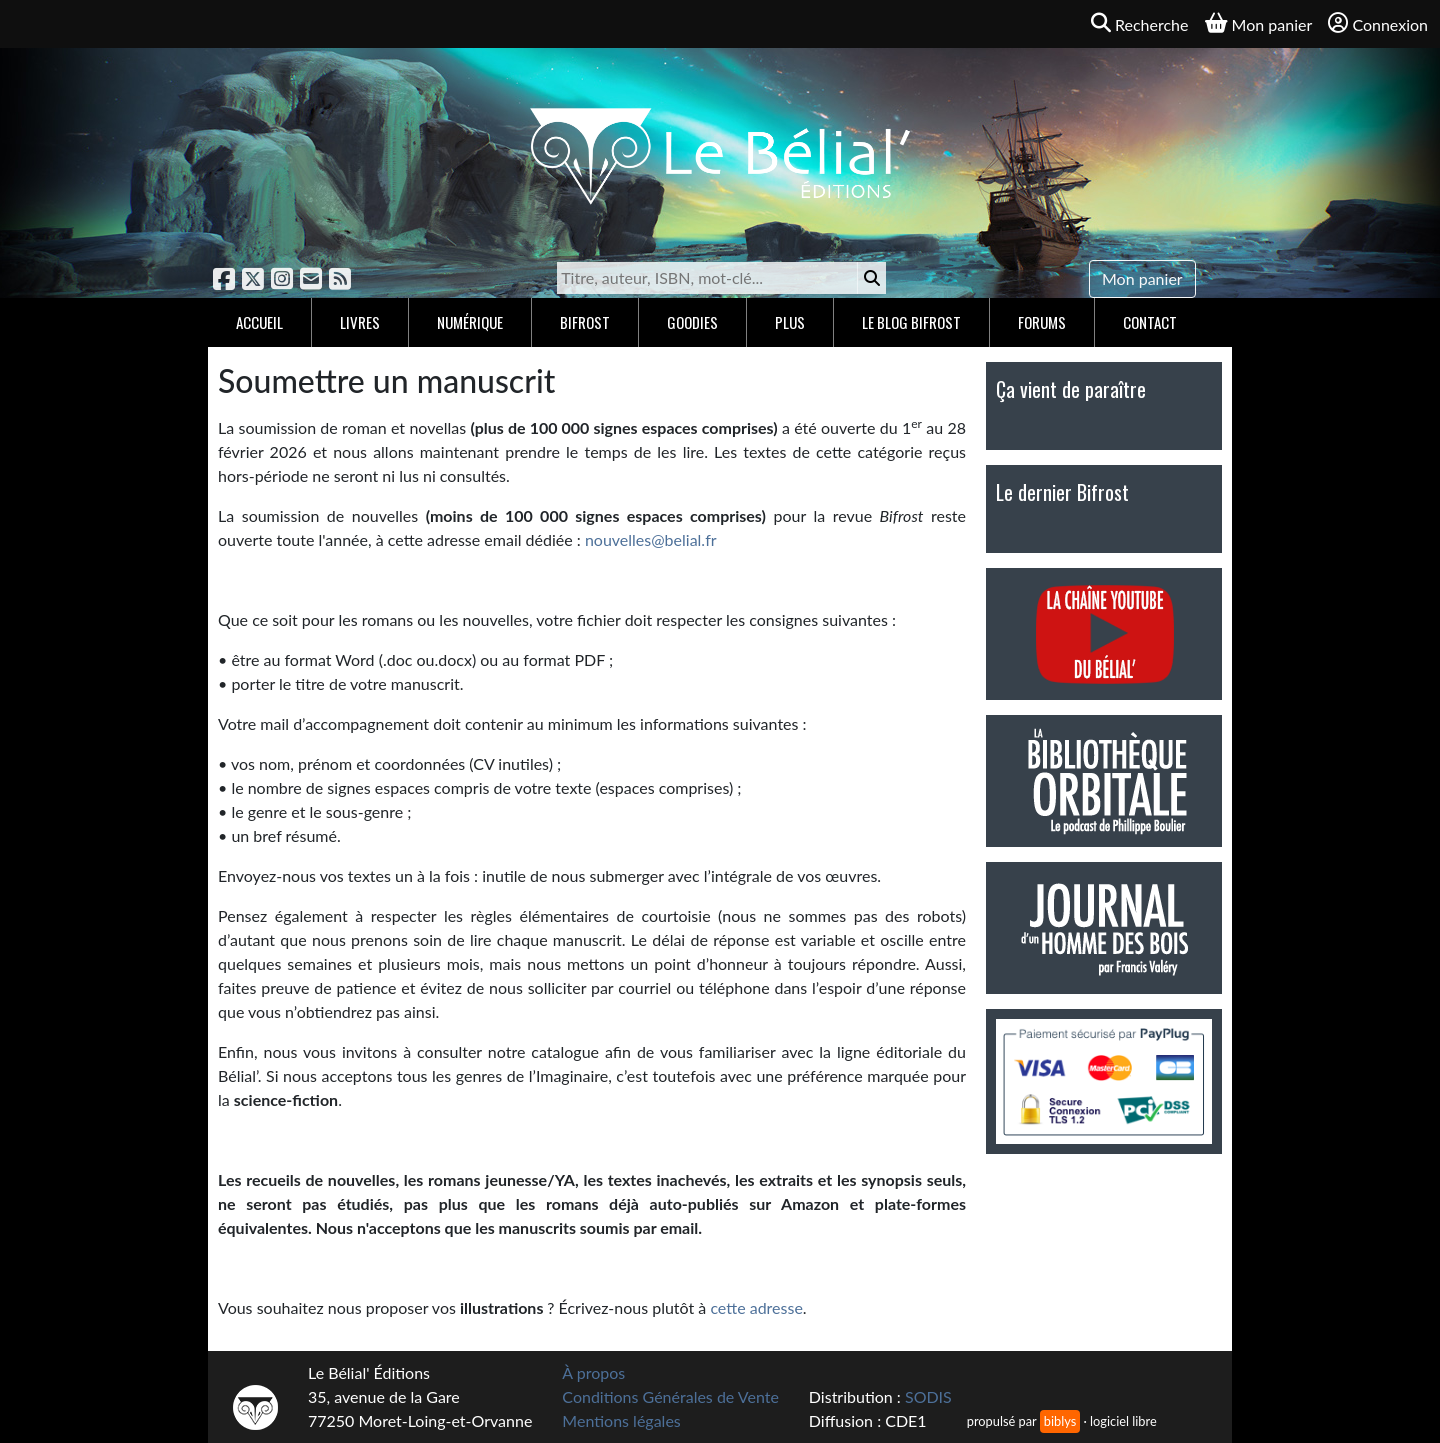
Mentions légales (621, 1420)
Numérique (470, 322)
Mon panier (1142, 278)
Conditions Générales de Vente (670, 1396)
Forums (1042, 322)
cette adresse (756, 1307)
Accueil (259, 322)
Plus (790, 322)
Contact (1150, 322)
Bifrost (585, 322)
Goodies (692, 322)
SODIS (928, 1396)
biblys (1060, 1421)
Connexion (1378, 23)
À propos (593, 1372)
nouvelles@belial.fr (651, 539)
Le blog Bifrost (911, 322)
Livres (360, 322)
